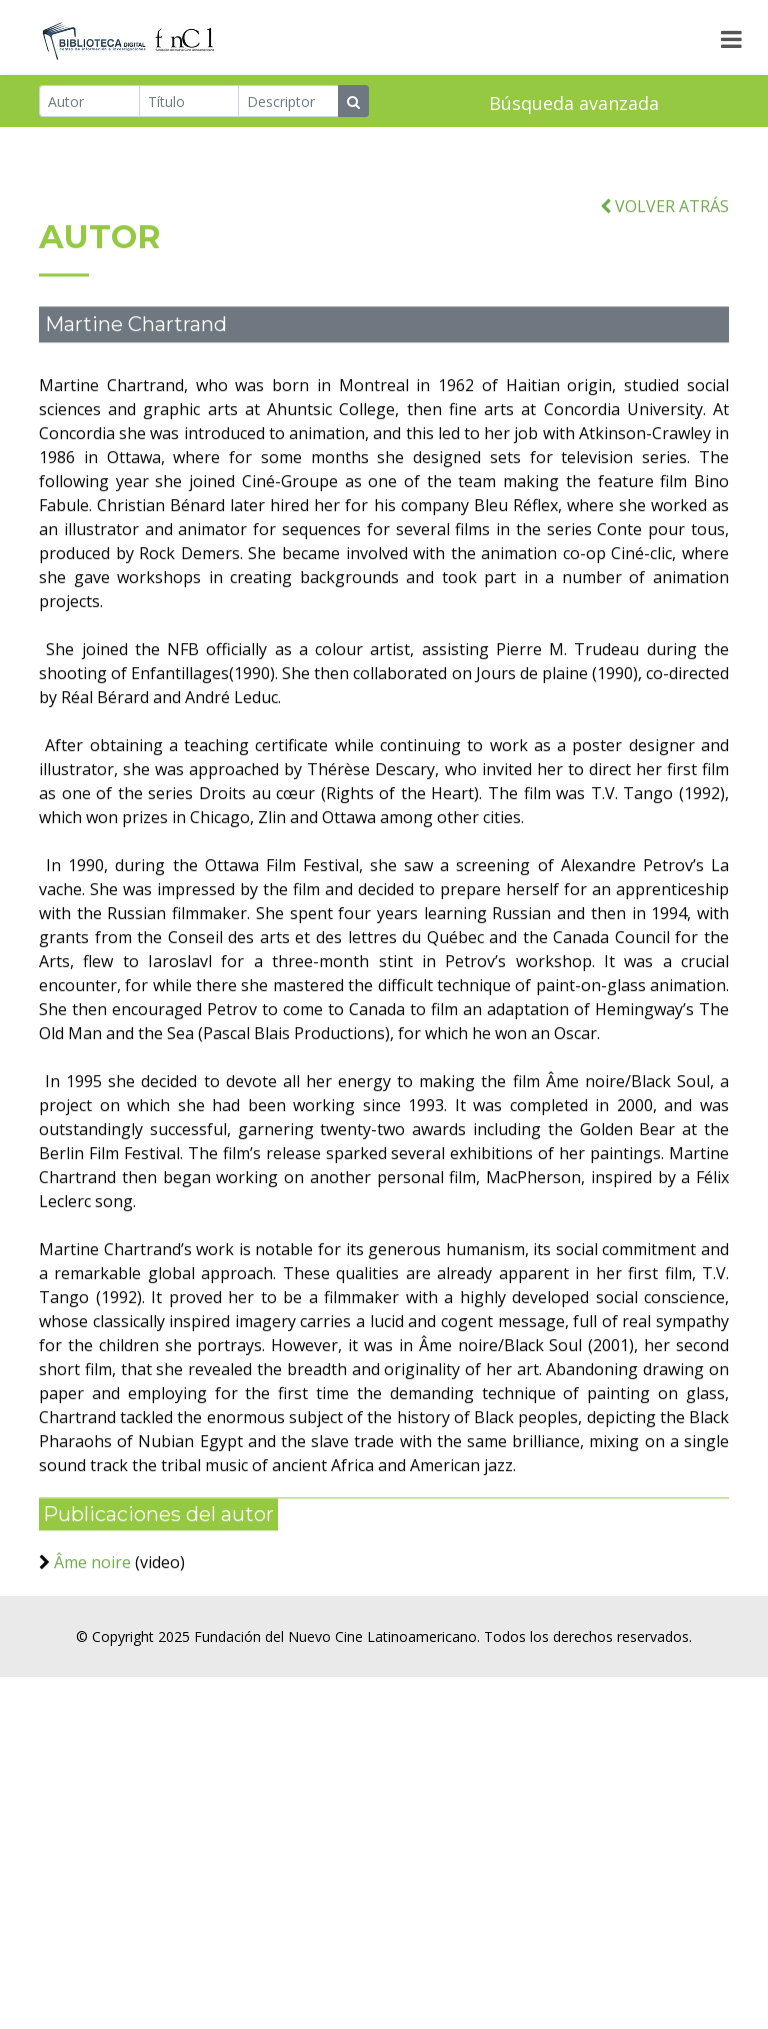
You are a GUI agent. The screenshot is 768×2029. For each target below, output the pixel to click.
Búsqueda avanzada (574, 104)
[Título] (189, 102)
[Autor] (89, 102)
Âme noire (94, 1599)
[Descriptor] (288, 102)
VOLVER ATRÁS (664, 242)
